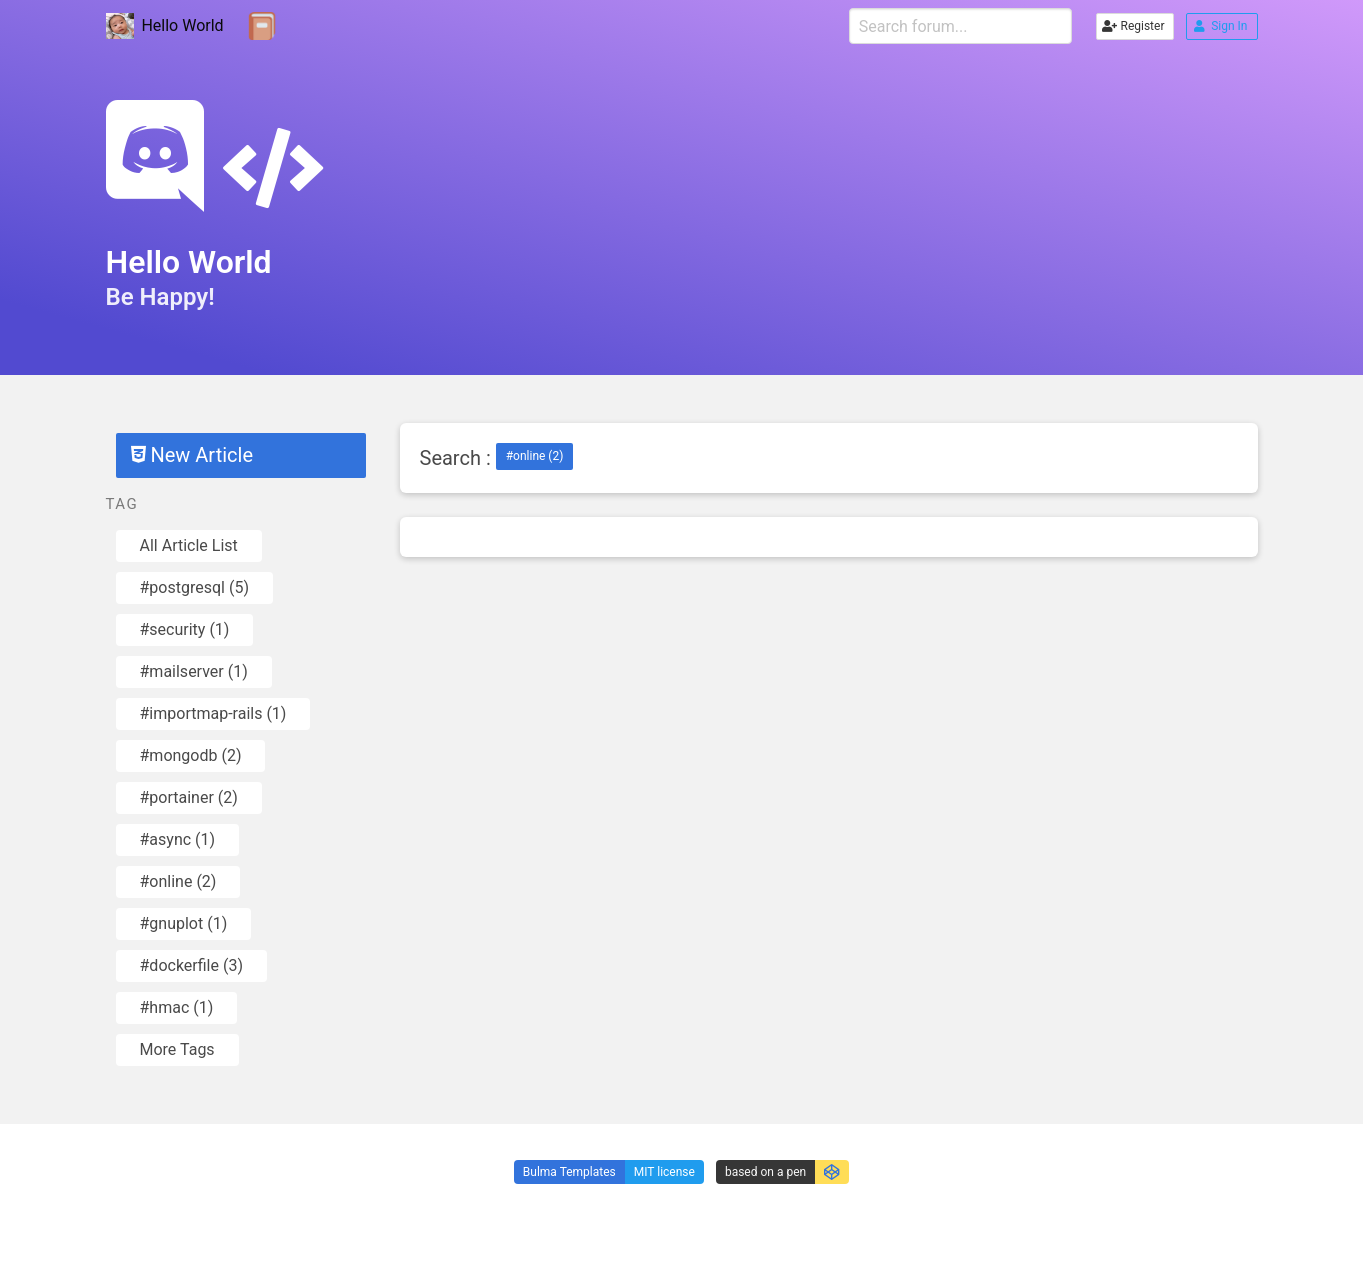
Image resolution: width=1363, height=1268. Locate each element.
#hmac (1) (177, 1007)
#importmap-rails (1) (213, 713)
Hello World (165, 26)
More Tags (177, 1049)
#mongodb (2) (191, 755)
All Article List (189, 545)
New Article (192, 455)
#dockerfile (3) (191, 965)
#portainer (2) (189, 797)
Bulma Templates (569, 1172)
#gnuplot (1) (184, 923)
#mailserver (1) (194, 671)
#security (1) (185, 629)
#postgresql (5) (194, 587)
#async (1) (178, 839)
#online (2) (178, 881)
